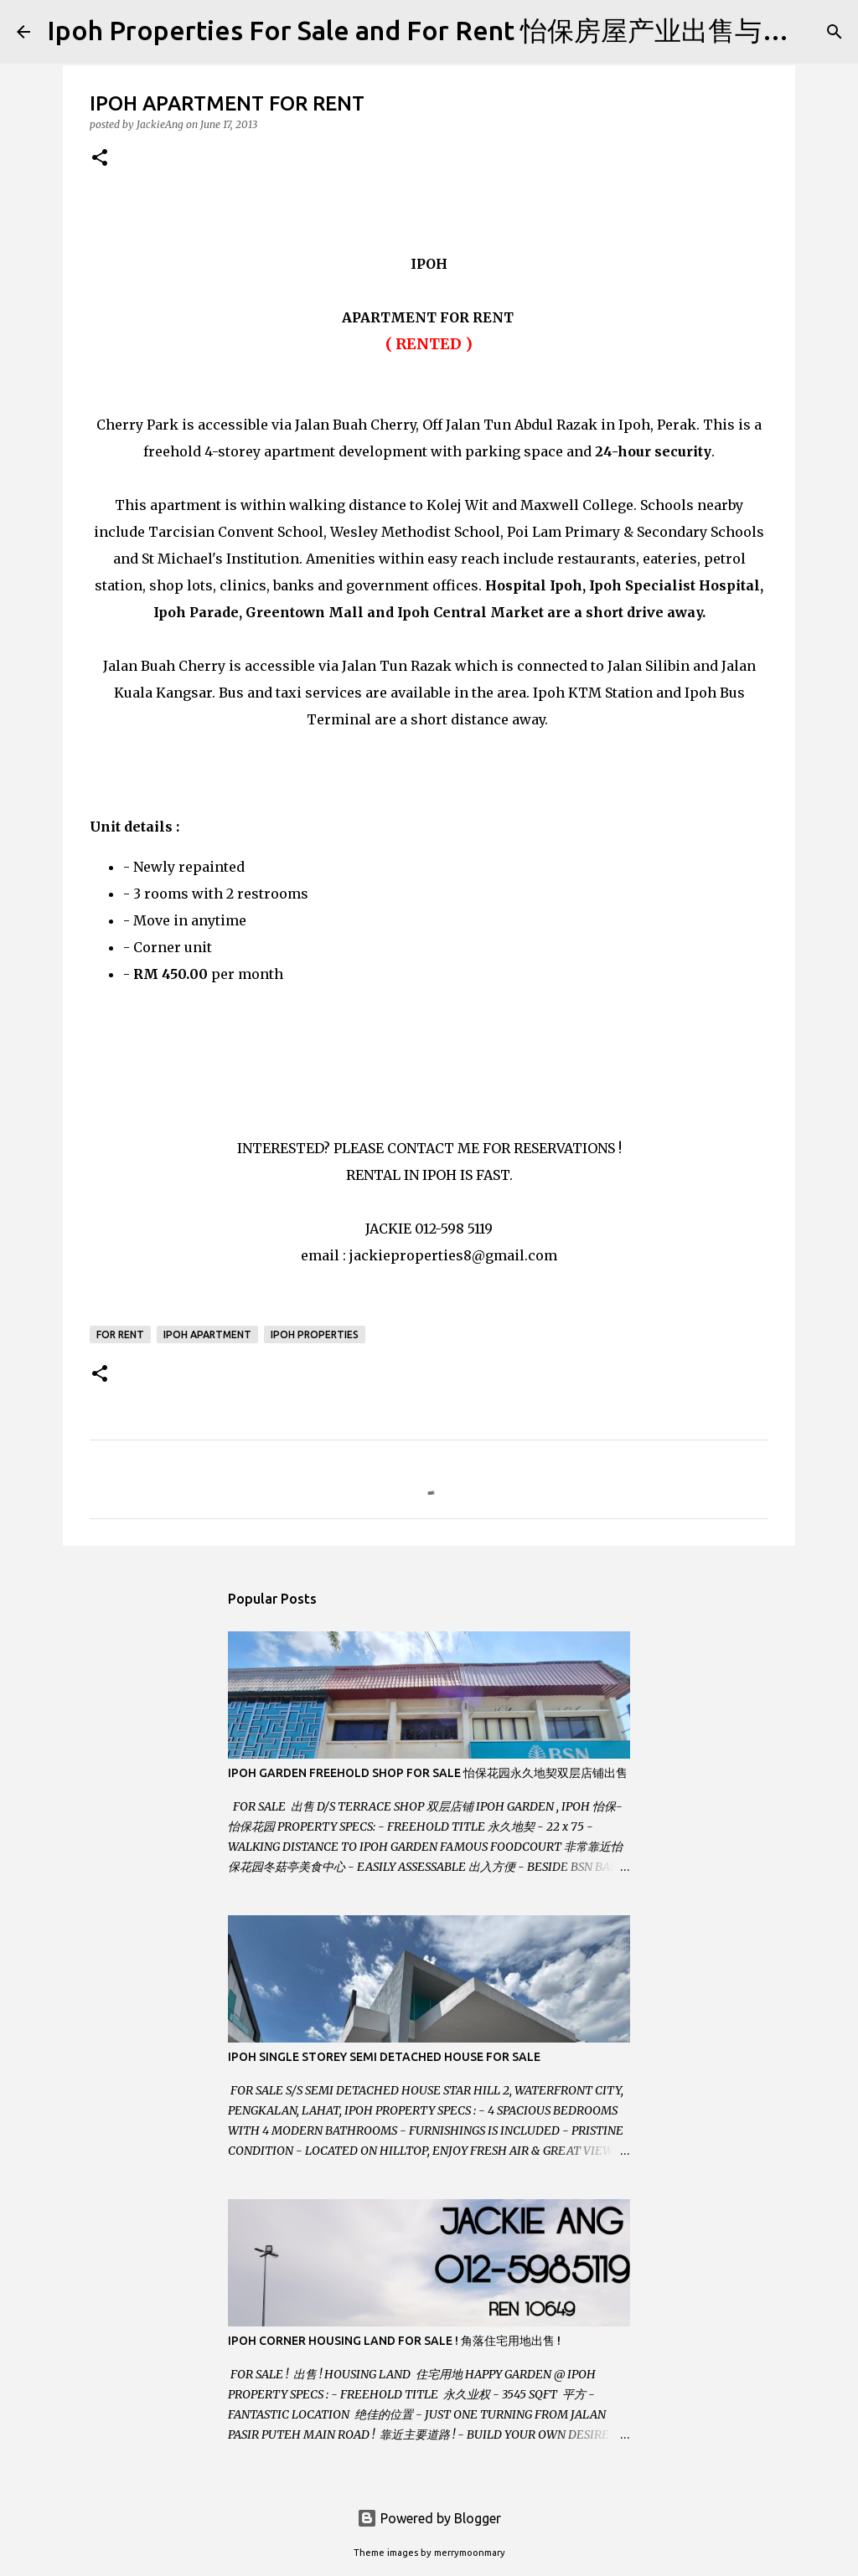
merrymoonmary (469, 2553)
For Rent (120, 1334)
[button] (100, 158)
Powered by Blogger (429, 2518)
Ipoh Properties (315, 1334)
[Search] (834, 32)
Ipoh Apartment (207, 1334)
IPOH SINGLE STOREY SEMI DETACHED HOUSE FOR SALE (384, 2056)
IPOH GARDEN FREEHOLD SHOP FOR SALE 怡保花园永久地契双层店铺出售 (428, 1773)
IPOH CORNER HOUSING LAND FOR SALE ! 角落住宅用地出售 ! (394, 2340)
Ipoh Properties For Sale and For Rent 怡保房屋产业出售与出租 (431, 30)
